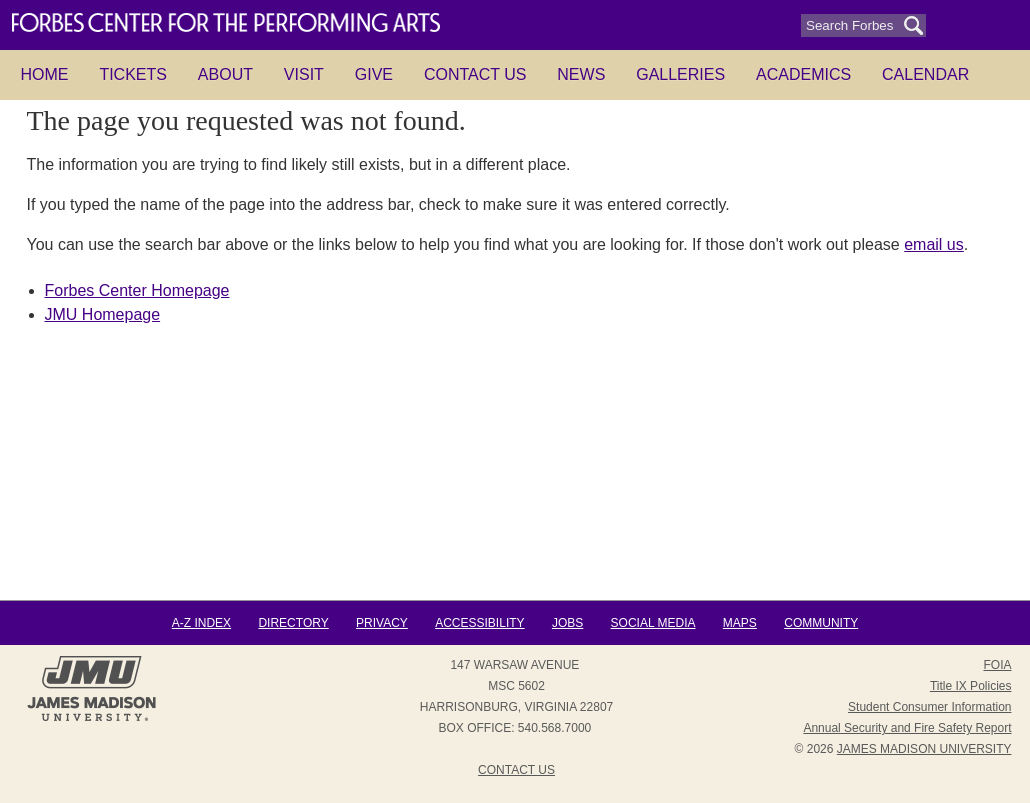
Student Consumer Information (929, 707)
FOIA (997, 665)
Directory (293, 623)
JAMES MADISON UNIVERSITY (924, 749)
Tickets (133, 74)
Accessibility (479, 623)
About (225, 74)
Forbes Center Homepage (137, 290)
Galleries (680, 74)
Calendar (925, 74)
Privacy (382, 623)
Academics (803, 74)
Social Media (653, 623)
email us (934, 244)
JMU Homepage (103, 314)
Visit (304, 74)
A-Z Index (201, 623)
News (581, 74)
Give (374, 74)
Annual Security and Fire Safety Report (907, 728)
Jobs (567, 623)
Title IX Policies (971, 686)
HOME (45, 74)
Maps (740, 623)
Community (821, 623)
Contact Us (475, 74)
